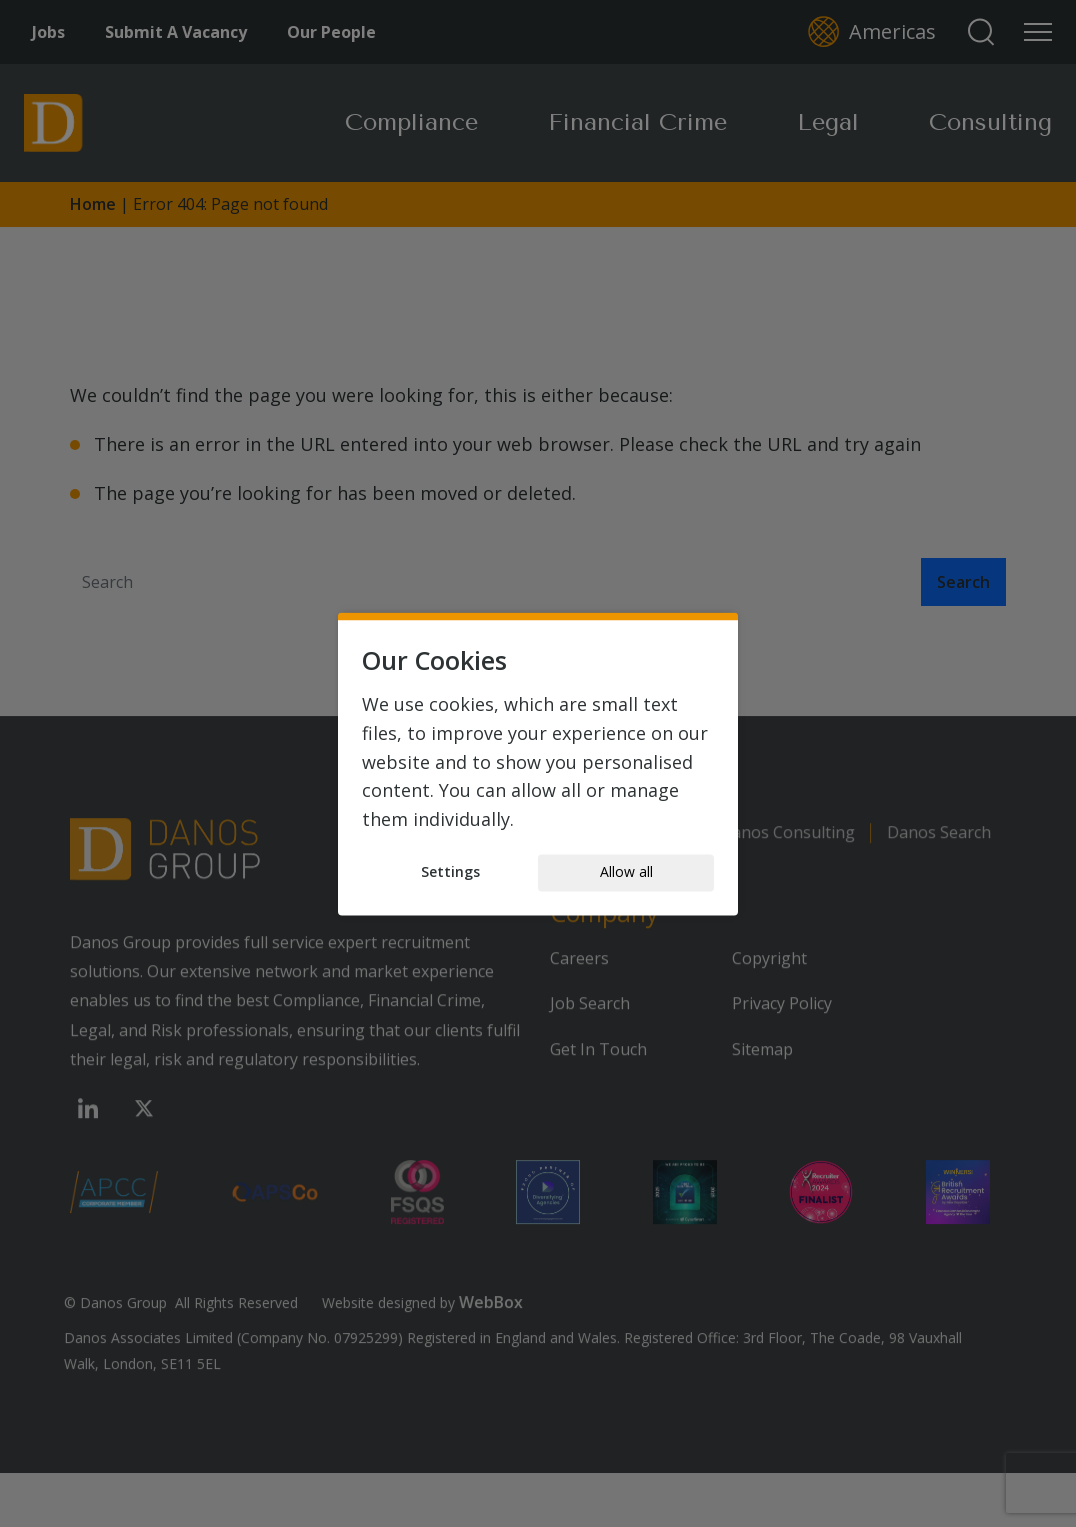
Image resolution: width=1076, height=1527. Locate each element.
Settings (450, 872)
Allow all (626, 872)
